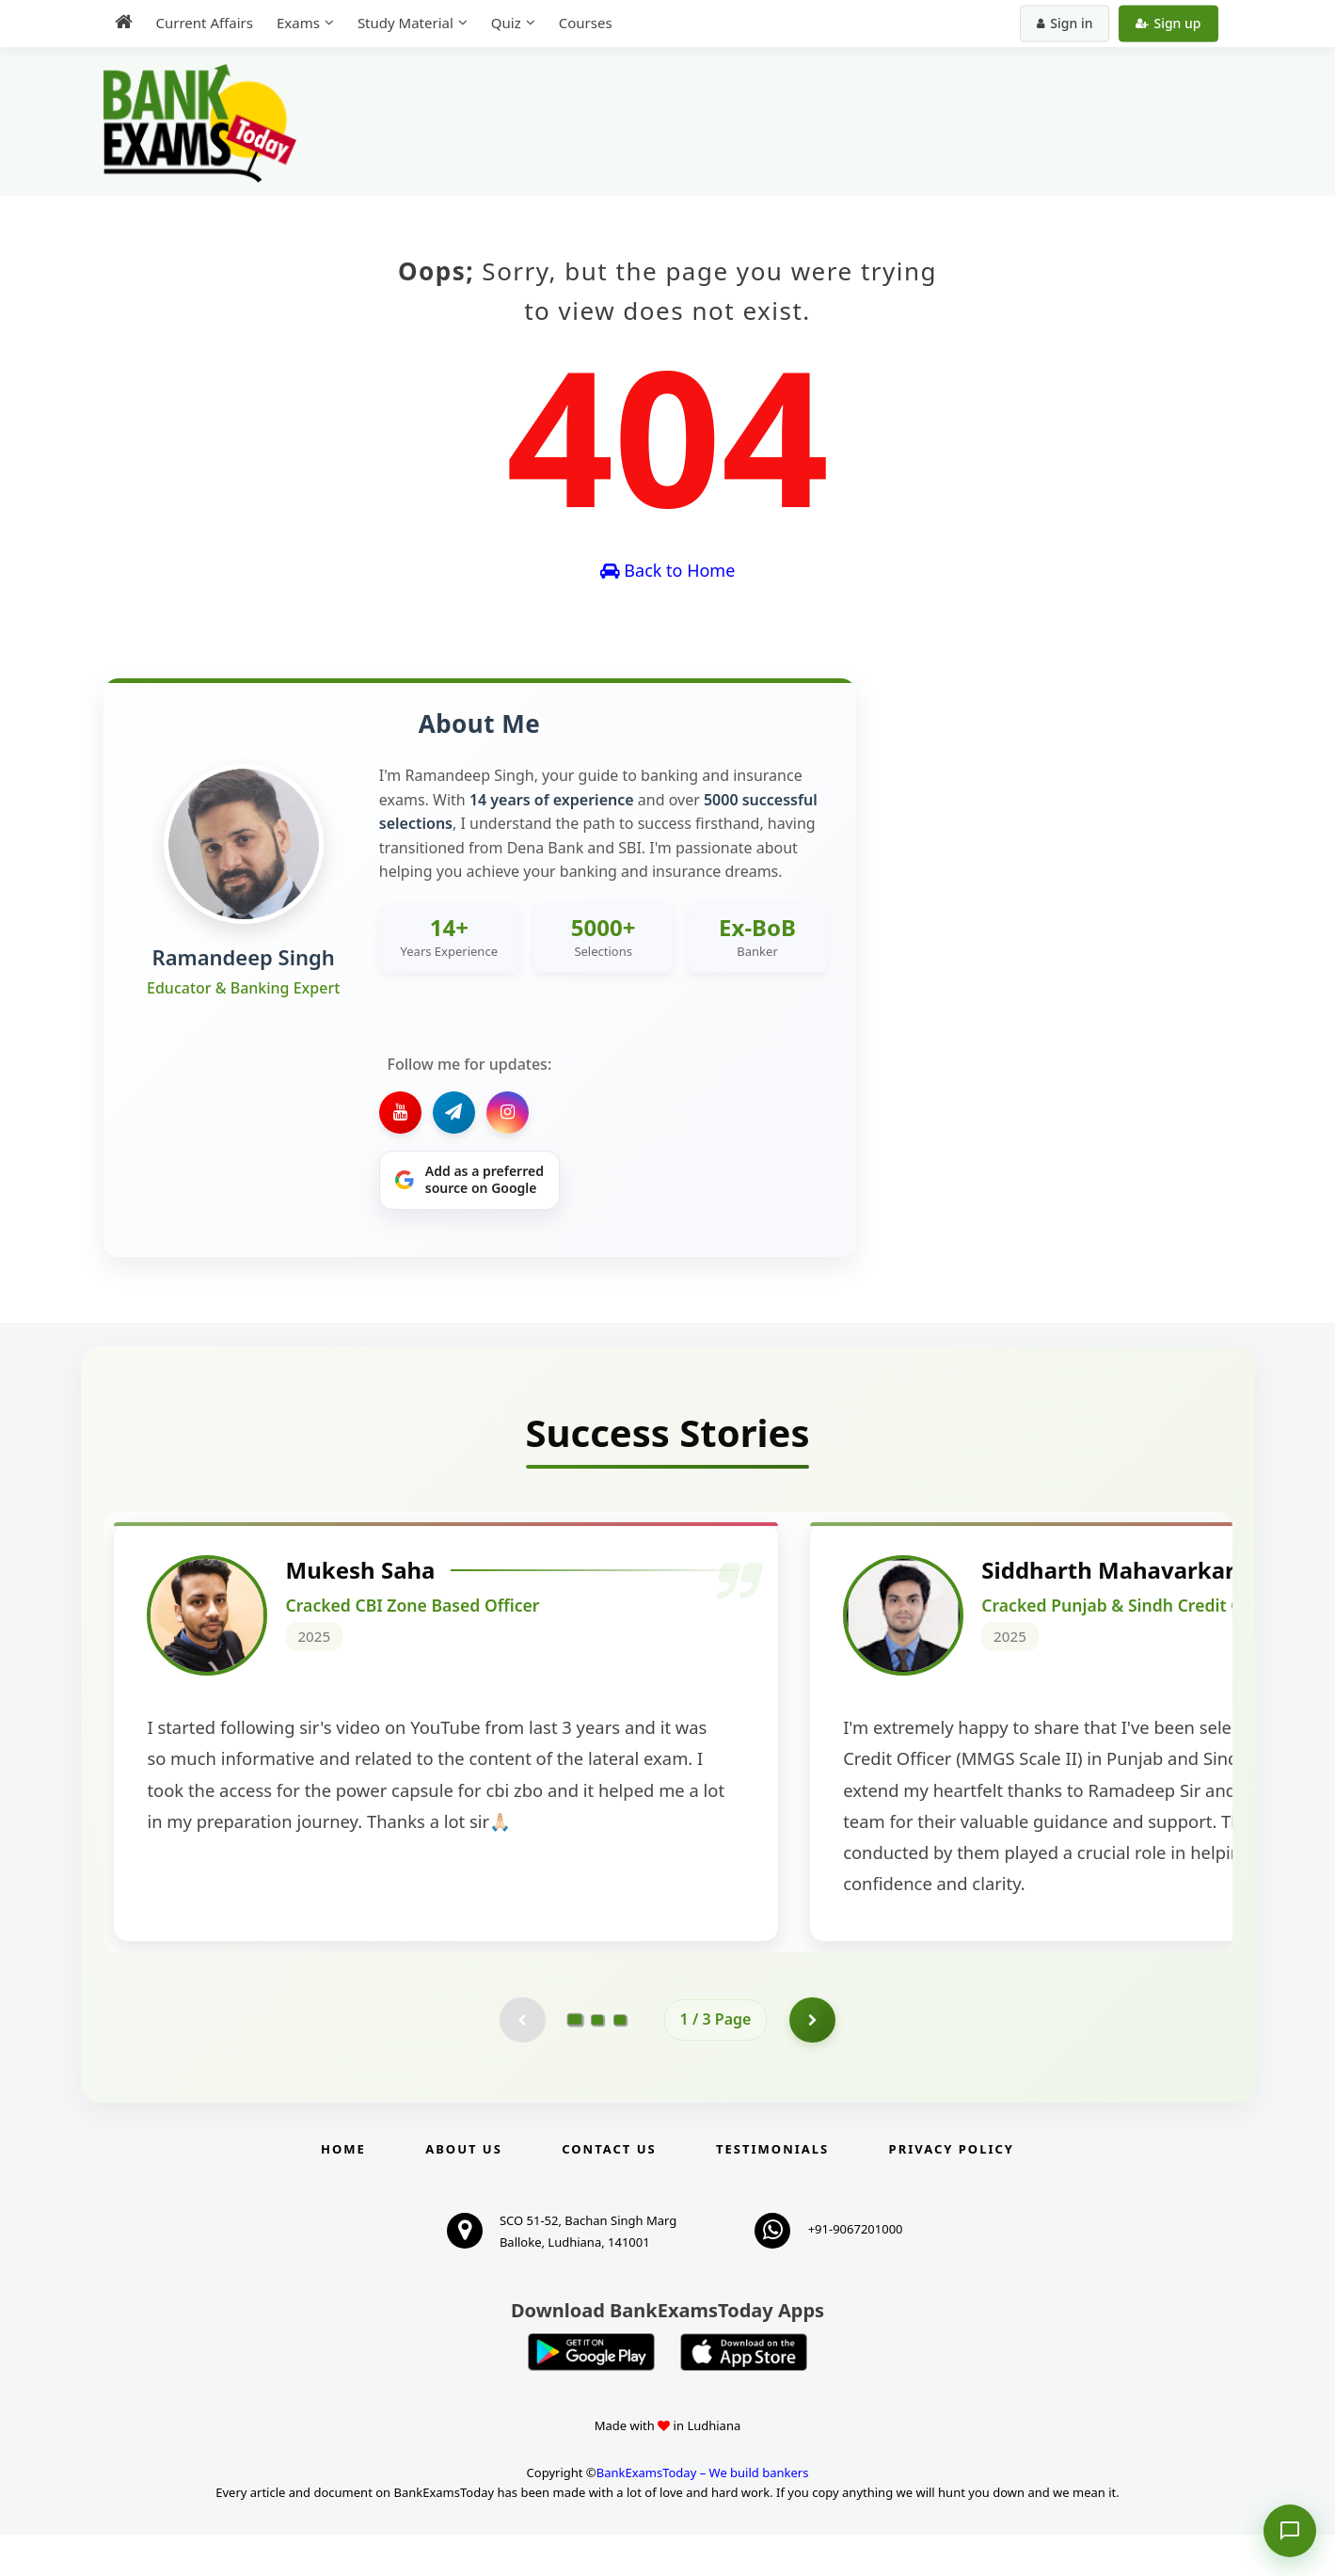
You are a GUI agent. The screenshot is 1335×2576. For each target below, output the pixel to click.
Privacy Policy (951, 2190)
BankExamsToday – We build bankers (702, 2513)
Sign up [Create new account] (1168, 23)
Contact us (609, 2190)
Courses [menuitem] (585, 22)
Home (343, 2190)
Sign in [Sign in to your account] (1064, 23)
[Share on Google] (469, 1181)
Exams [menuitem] (298, 22)
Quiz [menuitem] (506, 22)
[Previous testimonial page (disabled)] (522, 2060)
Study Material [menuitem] (405, 22)
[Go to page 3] (620, 2060)
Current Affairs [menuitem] (204, 22)
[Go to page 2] (597, 2060)
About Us (463, 2190)
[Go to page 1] (574, 2060)
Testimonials (772, 2190)
